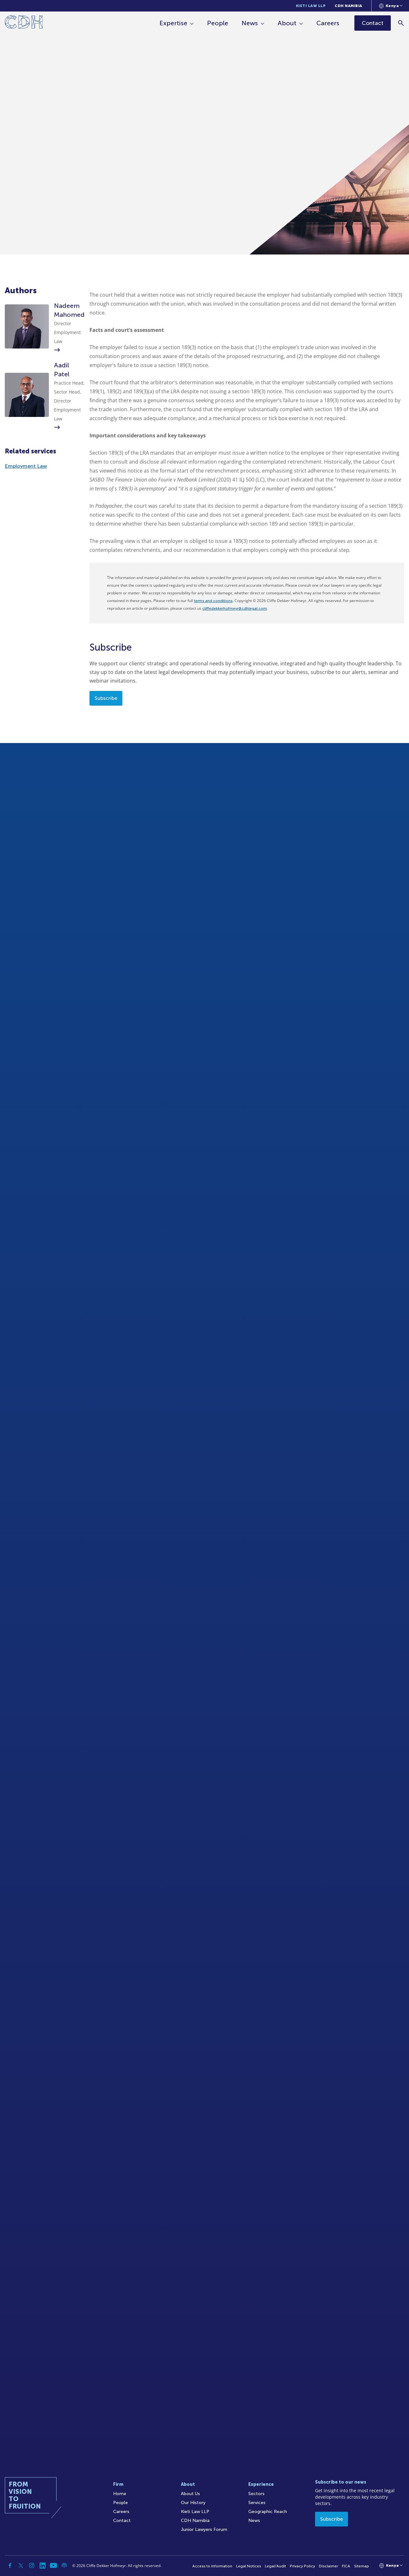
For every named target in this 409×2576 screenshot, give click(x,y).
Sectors (256, 2493)
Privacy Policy (302, 2566)
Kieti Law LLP (311, 6)
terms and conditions (213, 601)
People (217, 23)
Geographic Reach (267, 2511)
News (250, 23)
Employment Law (26, 466)
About (287, 23)
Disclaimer (328, 2566)
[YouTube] (53, 2565)
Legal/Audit (275, 2566)
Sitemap (361, 2566)
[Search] (401, 22)
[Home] (24, 23)
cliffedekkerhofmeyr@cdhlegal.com (234, 608)
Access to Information (212, 2566)
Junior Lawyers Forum (204, 2529)
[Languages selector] (391, 5)
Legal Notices (248, 2566)
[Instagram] (32, 2565)
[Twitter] (21, 2565)
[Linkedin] (42, 2565)
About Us (190, 2493)
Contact (122, 2520)
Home (119, 2493)
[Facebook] (10, 2565)
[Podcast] (64, 2565)
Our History (193, 2502)
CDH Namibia (348, 6)
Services (257, 2502)
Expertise (173, 23)
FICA (346, 2566)
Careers (327, 23)
